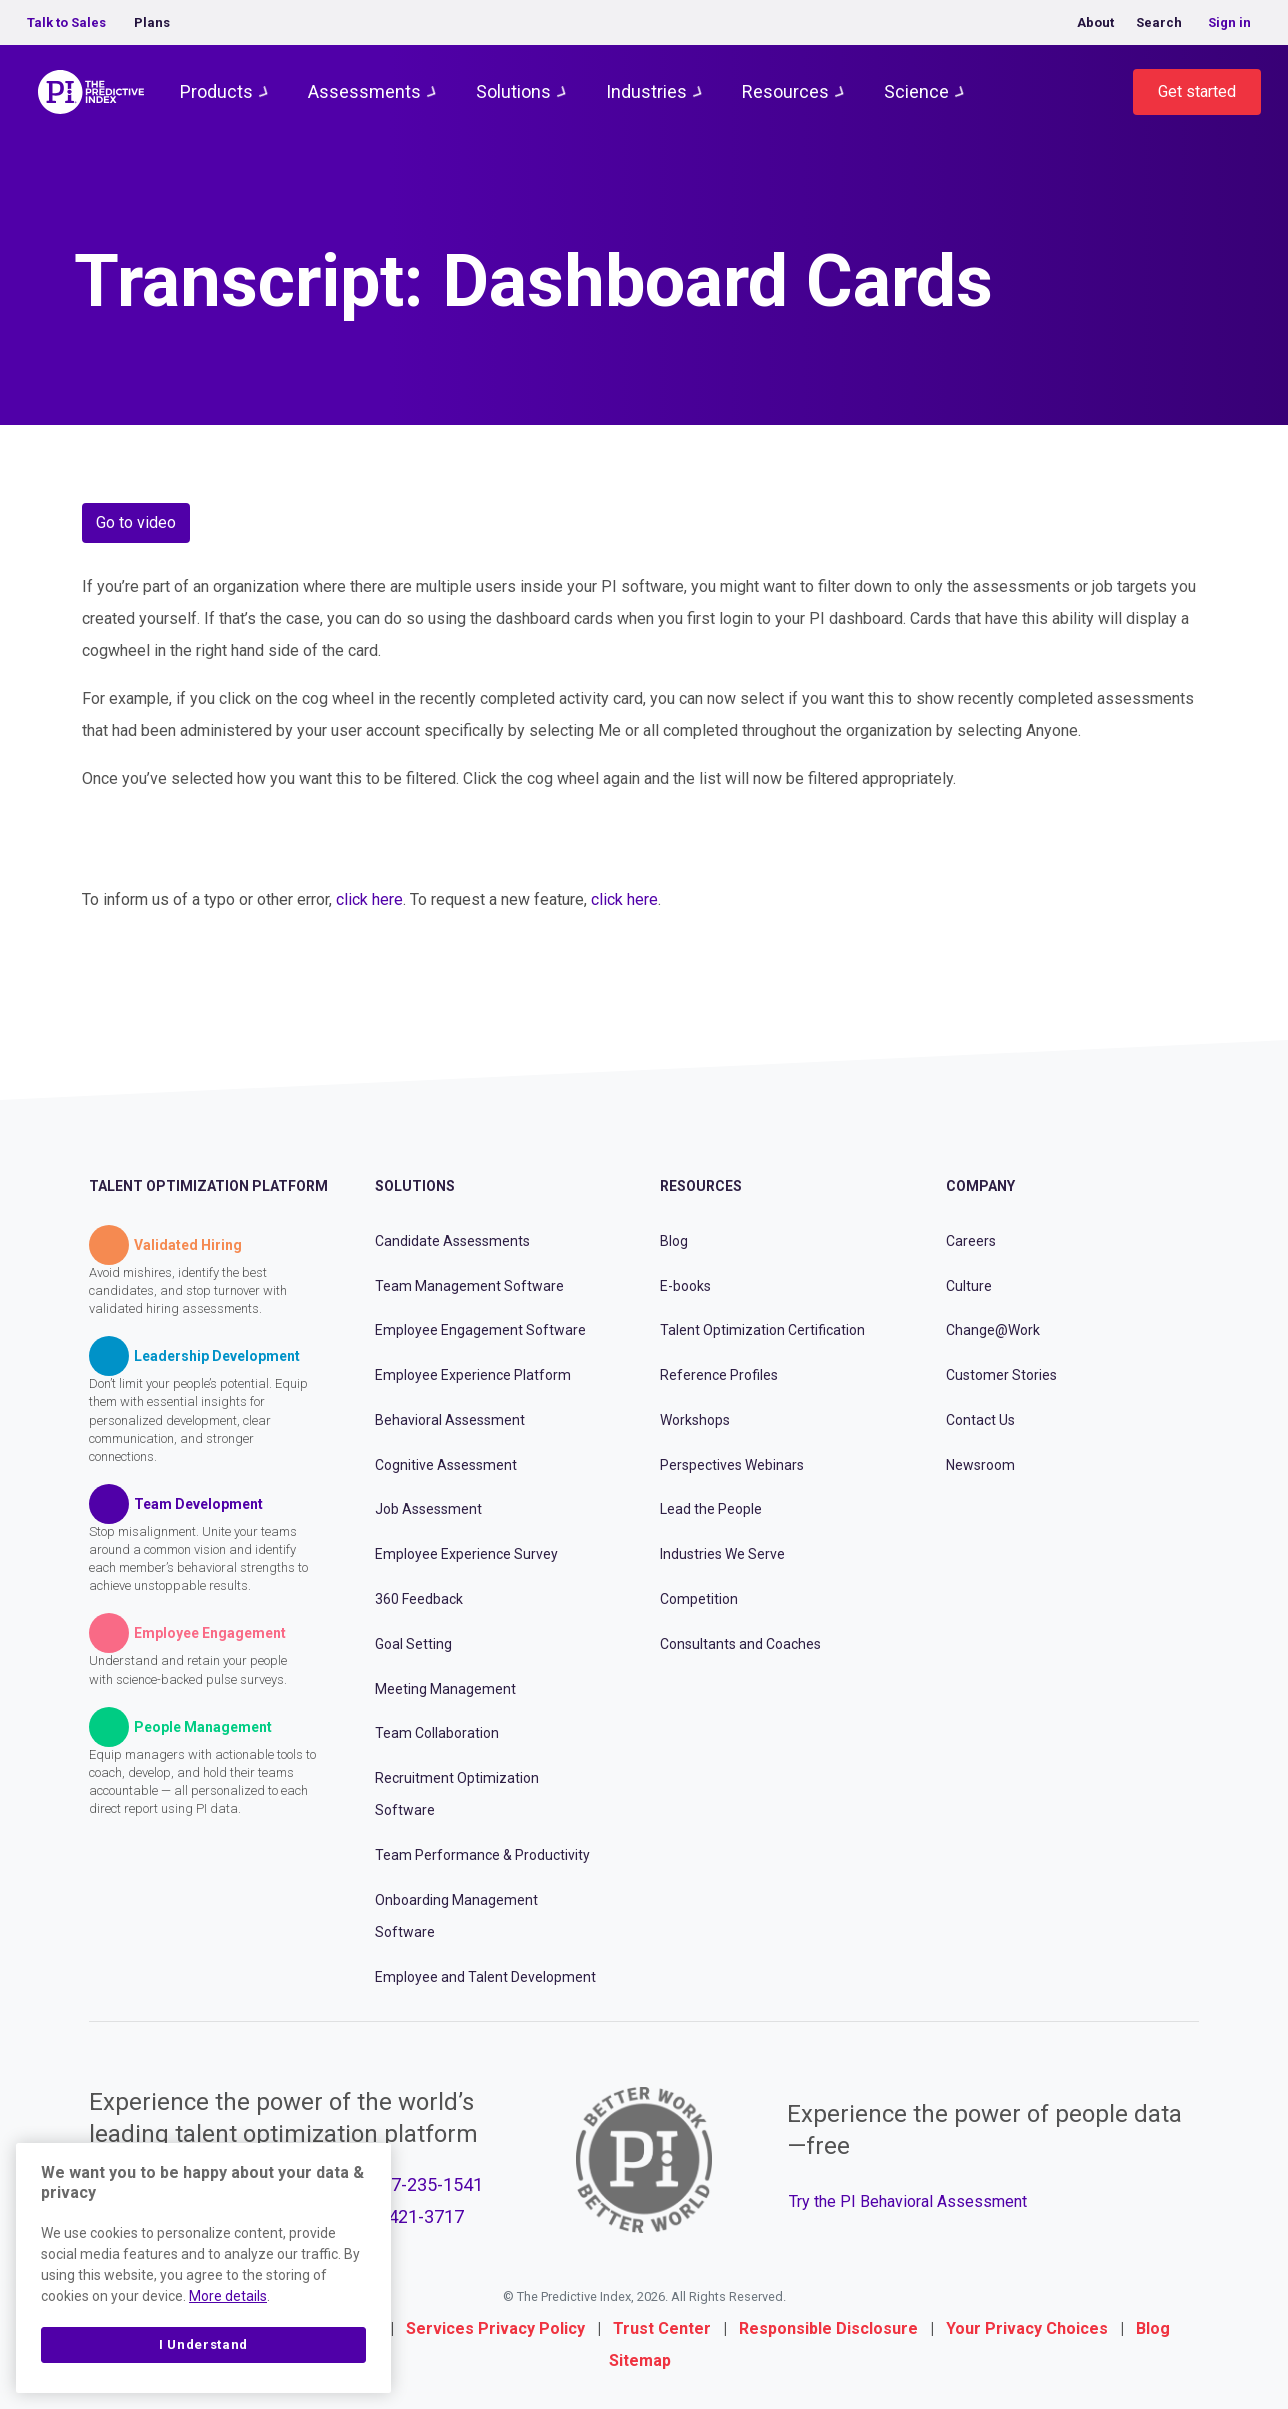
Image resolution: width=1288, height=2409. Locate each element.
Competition (699, 1599)
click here (369, 899)
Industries (646, 91)
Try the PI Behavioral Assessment (908, 2201)
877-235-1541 (427, 2184)
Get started (1197, 91)
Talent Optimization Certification (762, 1330)
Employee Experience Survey (466, 1554)
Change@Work (993, 1330)
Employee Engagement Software (480, 1330)
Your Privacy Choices (1027, 2328)
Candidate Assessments (452, 1241)
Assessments (364, 91)
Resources (785, 91)
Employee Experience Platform (473, 1375)
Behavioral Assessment (450, 1420)
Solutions (513, 91)
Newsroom (980, 1465)
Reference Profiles (719, 1375)
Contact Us (980, 1420)
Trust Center (662, 2328)
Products (216, 91)
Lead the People (711, 1509)
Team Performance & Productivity (482, 1855)
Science (916, 91)
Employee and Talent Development (485, 1977)
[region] (203, 2268)
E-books (685, 1286)
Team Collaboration (437, 1733)
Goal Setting (413, 1644)
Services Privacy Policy (495, 2328)
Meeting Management (445, 1689)
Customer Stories (1001, 1375)
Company (980, 1186)
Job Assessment (428, 1509)
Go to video (136, 522)
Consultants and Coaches (740, 1644)
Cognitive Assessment (446, 1465)
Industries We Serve (722, 1554)
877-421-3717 (408, 2216)
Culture (969, 1286)
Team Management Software (469, 1286)
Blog (674, 1241)
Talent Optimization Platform (208, 1186)
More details (228, 2296)
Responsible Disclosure (828, 2328)
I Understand (203, 2344)
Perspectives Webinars (732, 1465)
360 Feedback (419, 1599)
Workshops (695, 1420)
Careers (971, 1241)
